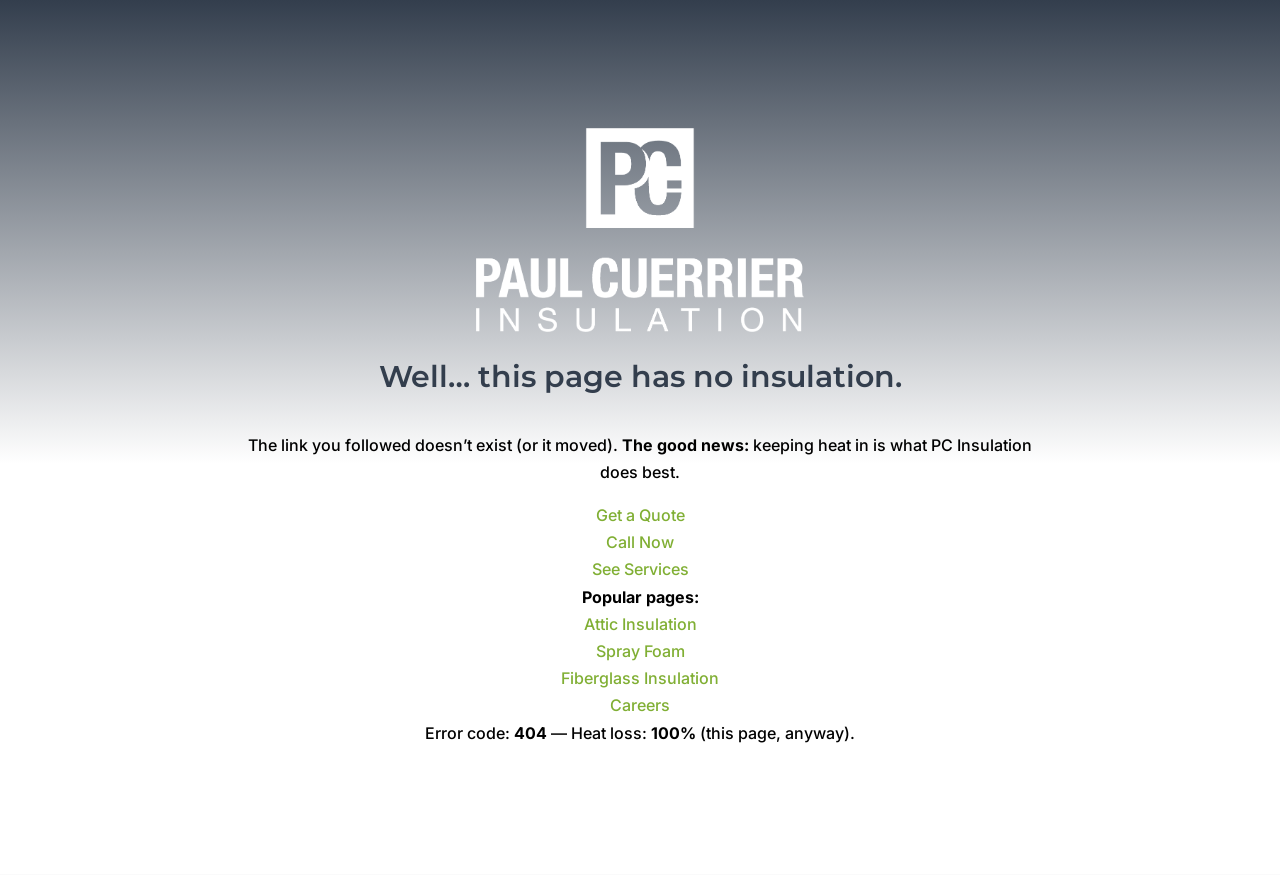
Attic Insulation (640, 624)
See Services (640, 569)
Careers (640, 705)
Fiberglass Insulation (640, 678)
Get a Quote (640, 515)
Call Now (640, 542)
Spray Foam (640, 651)
